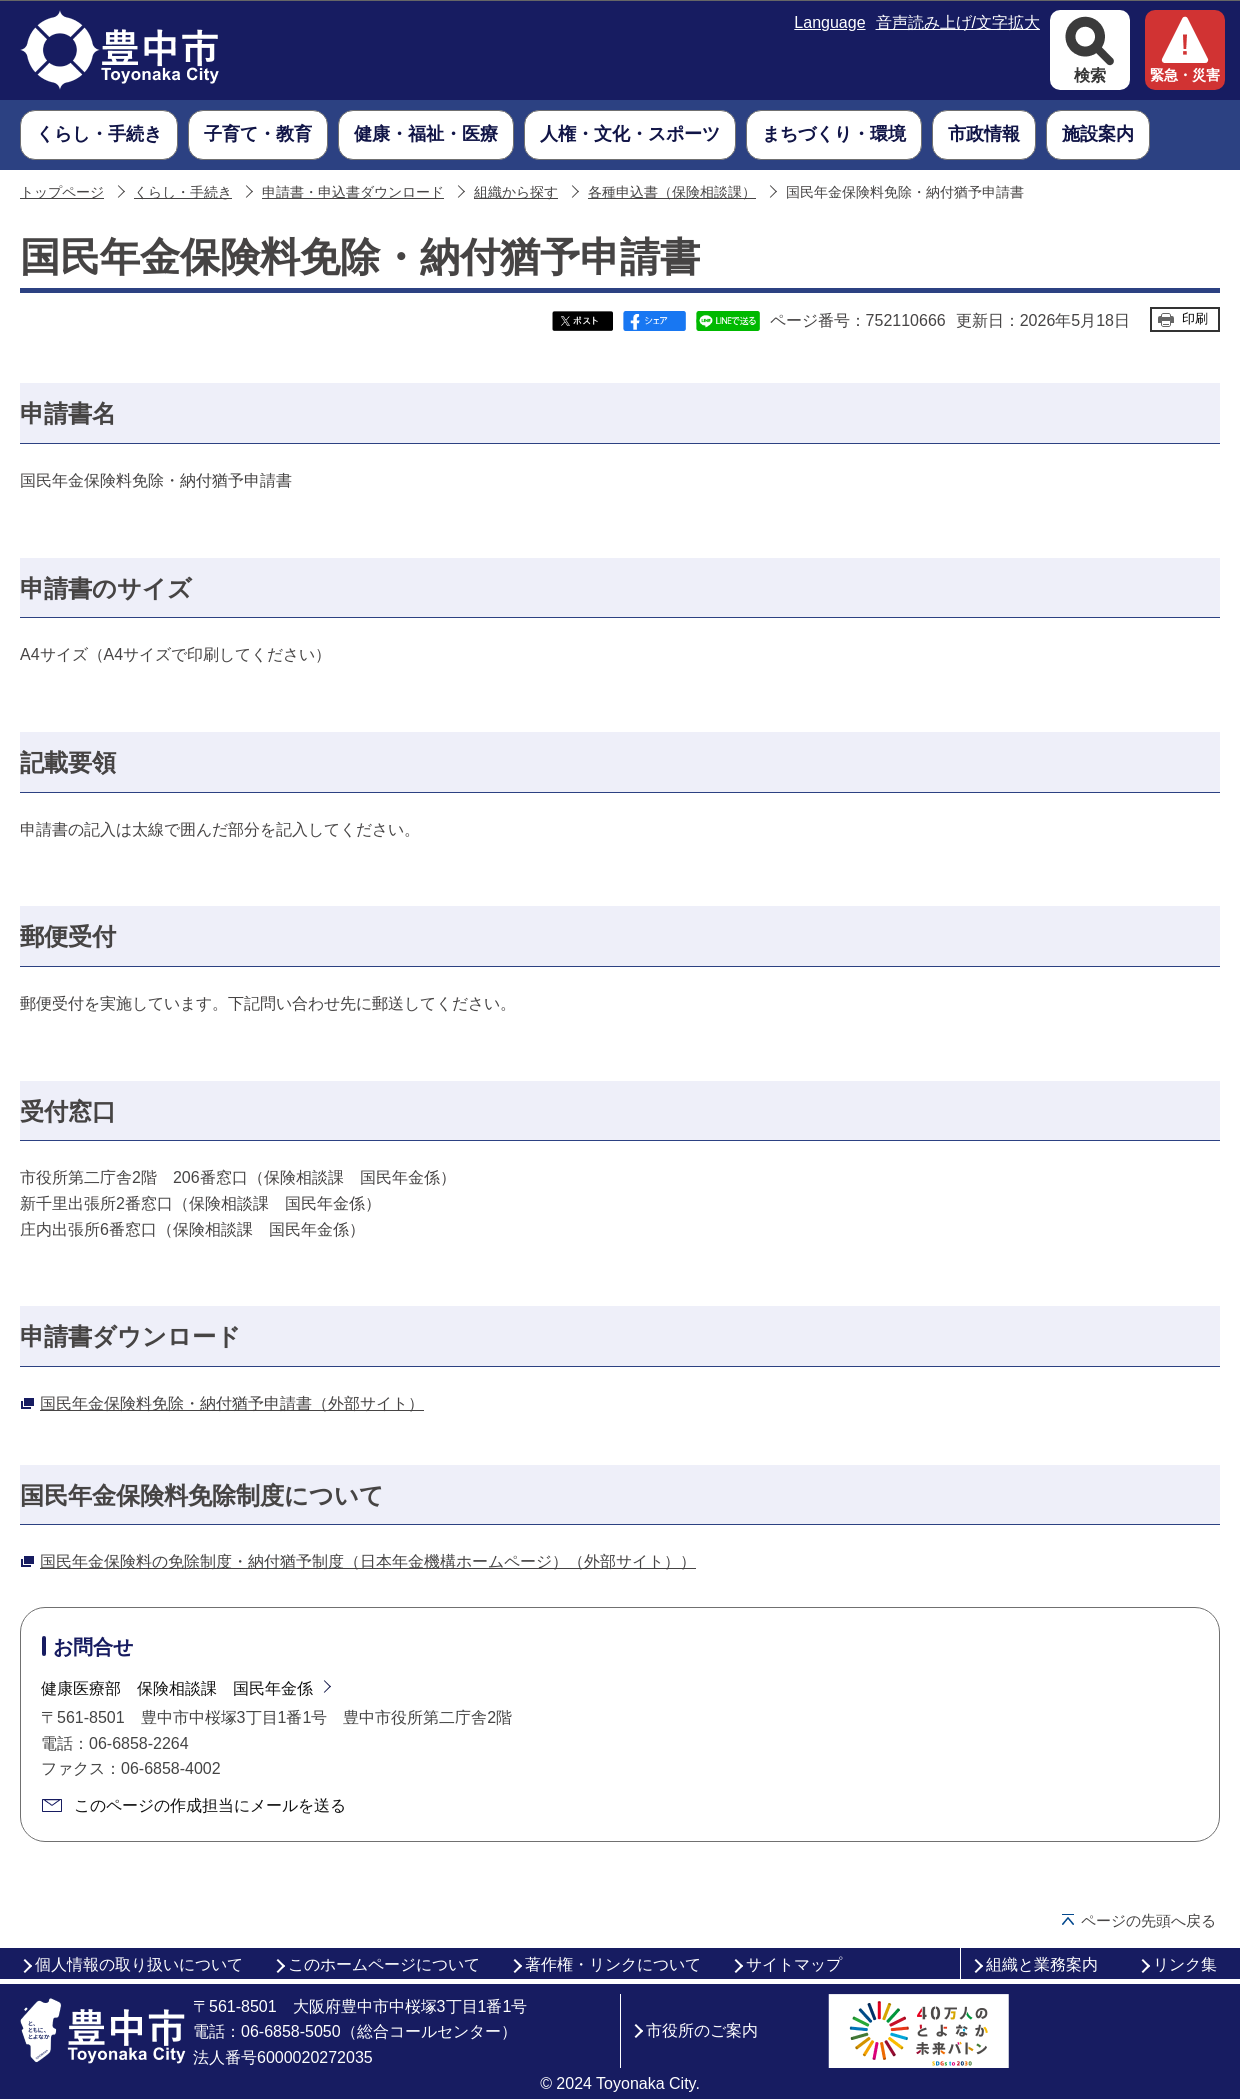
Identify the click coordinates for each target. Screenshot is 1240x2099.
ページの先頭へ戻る (1148, 1920)
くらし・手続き (183, 192)
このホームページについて (384, 1964)
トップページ (62, 192)
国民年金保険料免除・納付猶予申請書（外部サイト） (232, 1403)
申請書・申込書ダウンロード (353, 192)
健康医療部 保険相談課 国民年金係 (177, 1688)
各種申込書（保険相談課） (672, 192)
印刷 (1195, 318)
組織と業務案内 (1042, 1964)
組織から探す (516, 192)
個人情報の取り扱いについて (139, 1964)
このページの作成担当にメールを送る (210, 1805)
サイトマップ (794, 1964)
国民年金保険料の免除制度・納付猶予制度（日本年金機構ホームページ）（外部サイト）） (368, 1561)
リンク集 (1185, 1964)
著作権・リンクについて (613, 1964)
